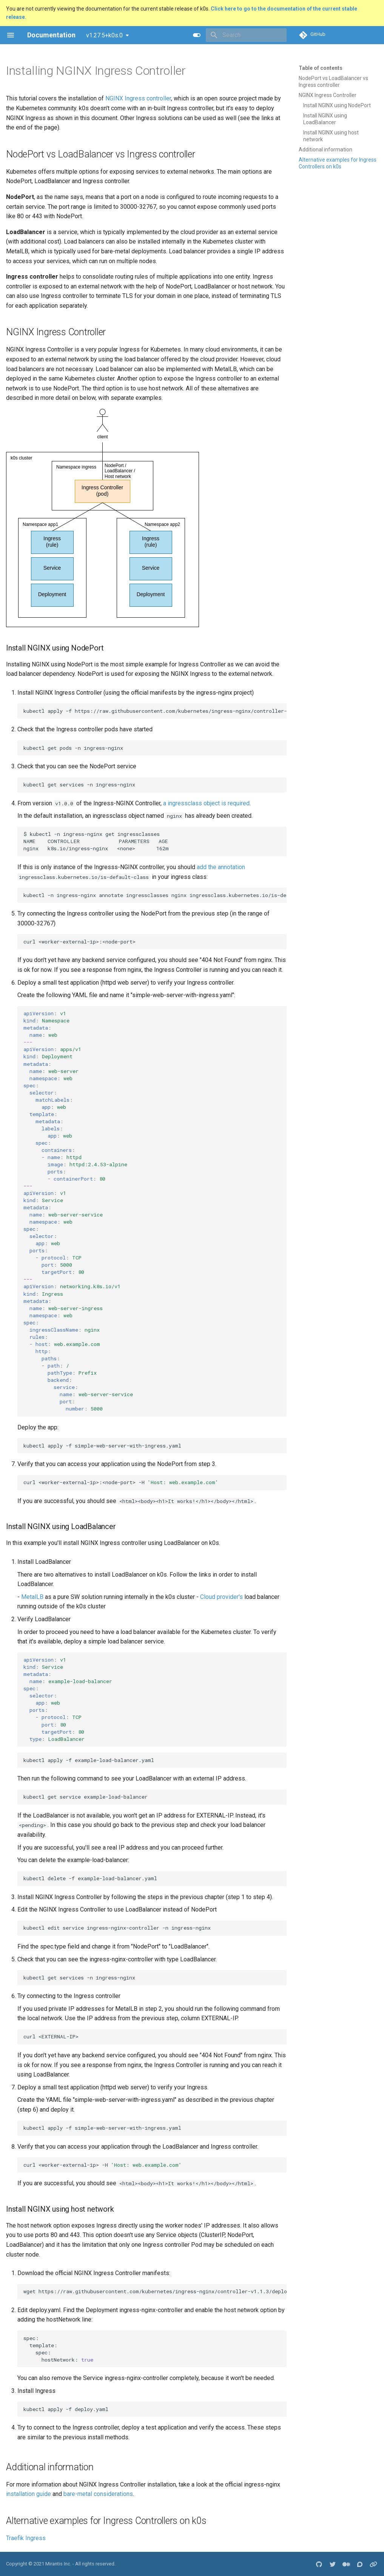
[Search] (242, 35)
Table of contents (320, 68)
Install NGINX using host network (331, 135)
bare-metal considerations (98, 2493)
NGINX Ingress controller (138, 98)
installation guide (28, 2493)
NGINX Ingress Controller (327, 95)
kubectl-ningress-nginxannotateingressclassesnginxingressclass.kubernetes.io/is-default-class (155, 895)
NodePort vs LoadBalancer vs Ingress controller (333, 81)
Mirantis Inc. (58, 2564)
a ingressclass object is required (206, 803)
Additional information (325, 149)
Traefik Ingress (26, 2538)
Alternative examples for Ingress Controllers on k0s (337, 163)
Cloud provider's (221, 1596)
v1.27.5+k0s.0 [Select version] (104, 35)
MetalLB (32, 1596)
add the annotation (221, 867)
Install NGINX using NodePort (337, 105)
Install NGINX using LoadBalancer (325, 119)
